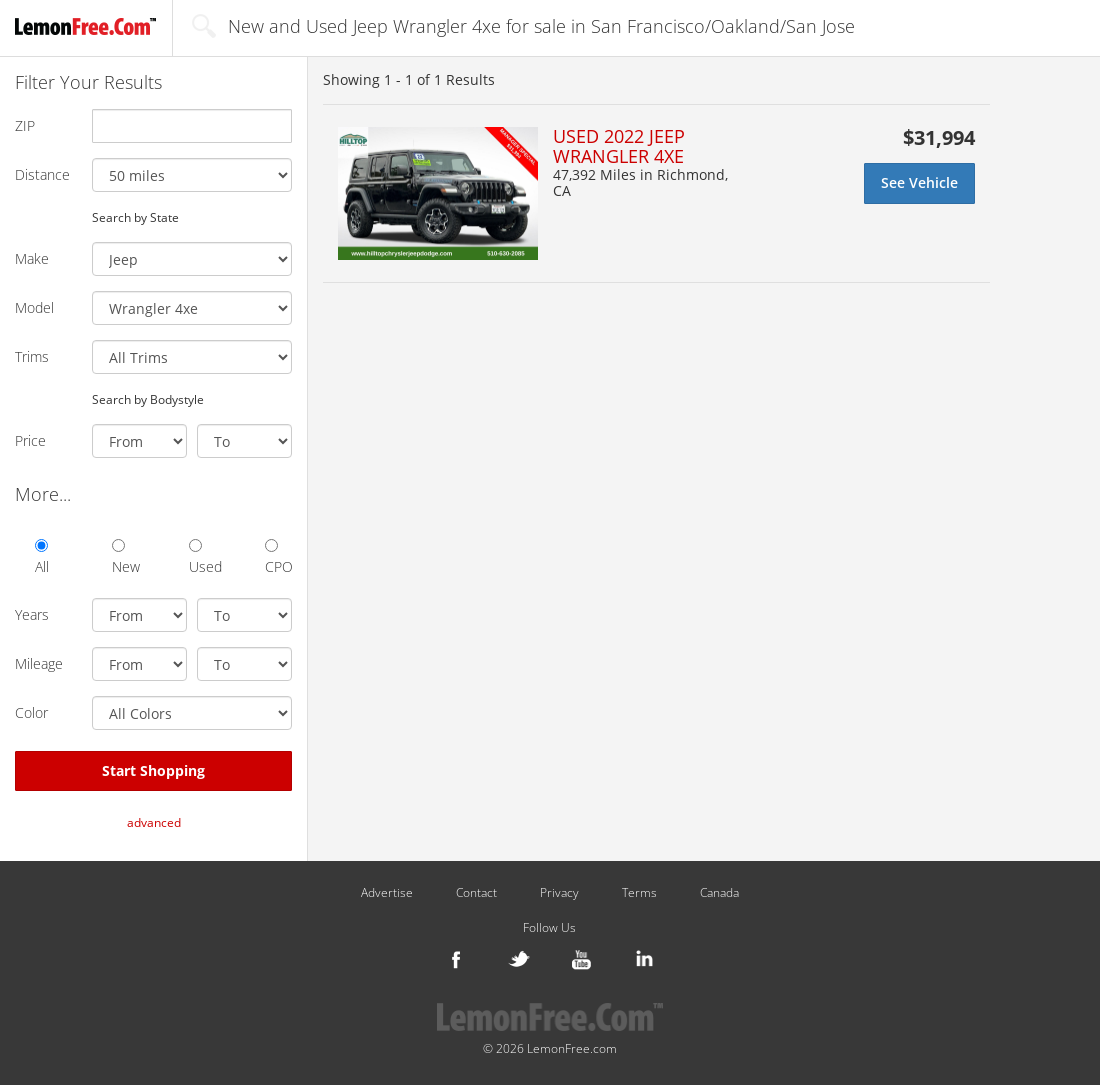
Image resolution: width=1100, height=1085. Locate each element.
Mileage (39, 663)
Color (31, 712)
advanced (154, 822)
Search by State (135, 217)
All (42, 557)
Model (34, 307)
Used (202, 557)
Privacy (559, 893)
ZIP (25, 125)
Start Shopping (153, 770)
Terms (639, 893)
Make (32, 258)
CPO (278, 557)
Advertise (387, 893)
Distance (42, 174)
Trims (32, 356)
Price (30, 440)
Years (32, 614)
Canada (719, 893)
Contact (476, 893)
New (125, 557)
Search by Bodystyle (148, 399)
